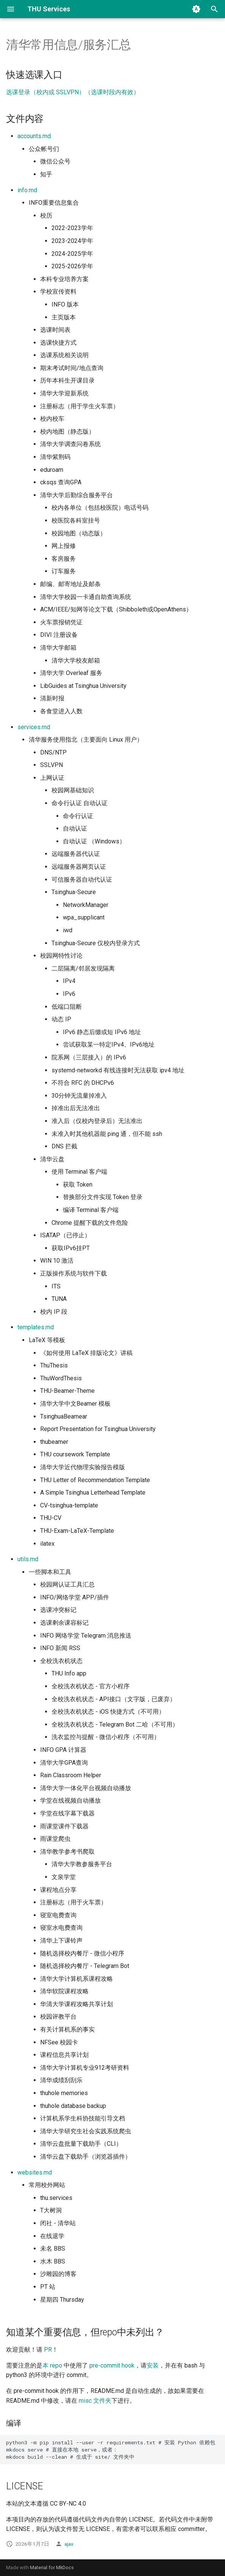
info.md (27, 190)
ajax (68, 2544)
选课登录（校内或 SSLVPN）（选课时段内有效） (72, 92)
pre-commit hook (111, 2365)
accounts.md (34, 136)
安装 (153, 2365)
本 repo (52, 2365)
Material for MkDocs (52, 2567)
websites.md (34, 2172)
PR (48, 2349)
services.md (33, 727)
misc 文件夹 (95, 2400)
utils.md (27, 1559)
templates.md (35, 1327)
